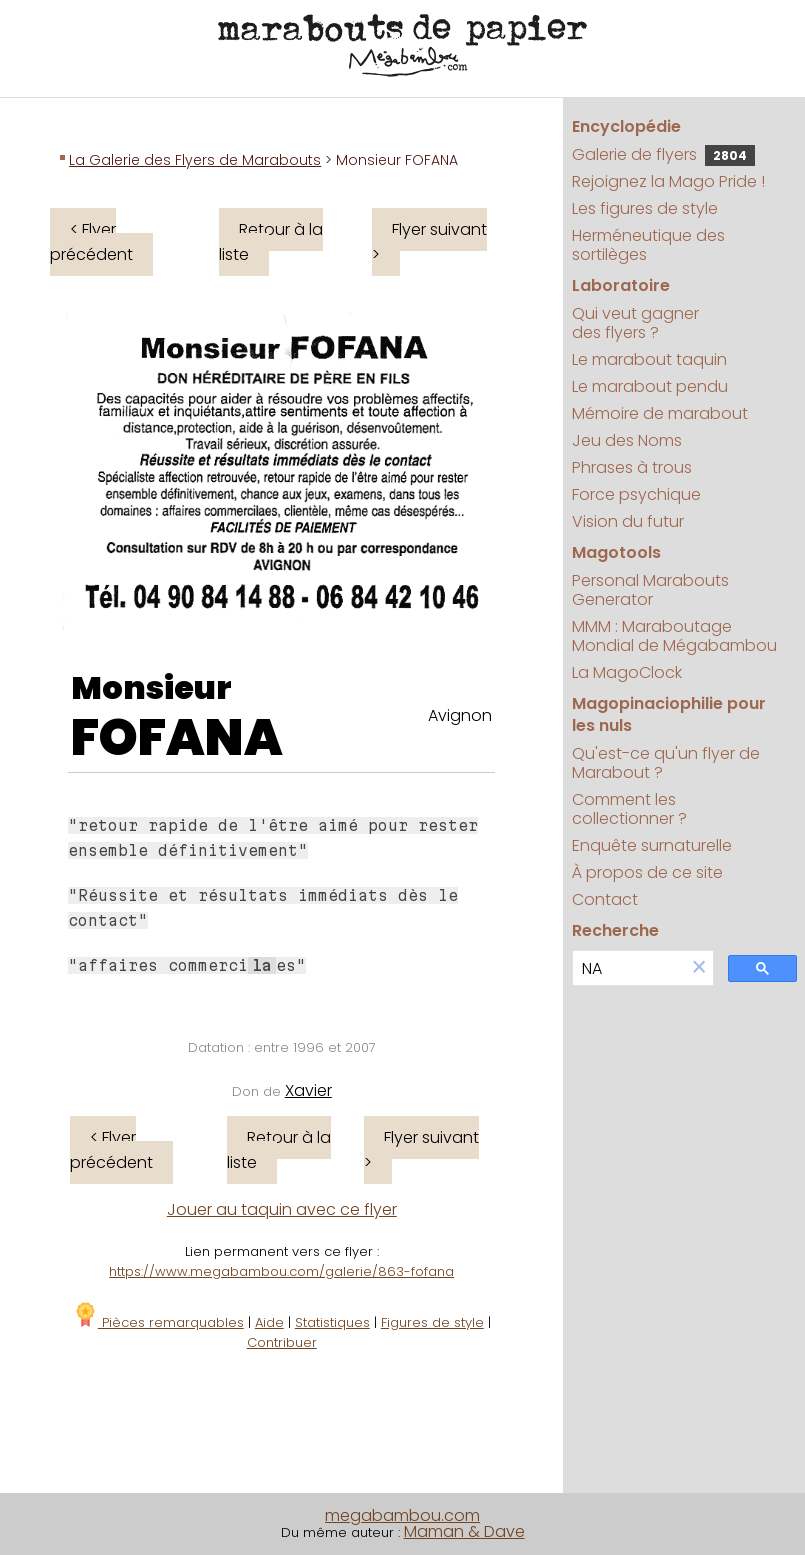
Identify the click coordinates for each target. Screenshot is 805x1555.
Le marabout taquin (649, 359)
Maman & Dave (464, 1531)
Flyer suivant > (429, 242)
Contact (605, 899)
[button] (699, 968)
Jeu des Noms (627, 440)
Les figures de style (645, 208)
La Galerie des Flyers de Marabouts (195, 160)
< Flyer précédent (91, 242)
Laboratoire (621, 285)
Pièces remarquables (158, 1322)
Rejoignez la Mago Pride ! (668, 181)
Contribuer (282, 1342)
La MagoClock (627, 672)
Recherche (615, 930)
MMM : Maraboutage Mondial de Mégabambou (674, 636)
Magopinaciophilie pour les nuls (669, 714)
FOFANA (177, 738)
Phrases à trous (632, 467)
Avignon (460, 715)
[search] (629, 968)
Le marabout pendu (650, 386)
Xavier (308, 1090)
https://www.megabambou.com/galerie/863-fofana (281, 1271)
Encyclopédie (626, 126)
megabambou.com (402, 1515)
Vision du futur (628, 521)
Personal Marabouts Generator (650, 590)
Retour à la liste (271, 242)
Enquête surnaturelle (652, 845)
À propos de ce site (647, 872)
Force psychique (636, 494)
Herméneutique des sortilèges (648, 245)
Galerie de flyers (663, 154)
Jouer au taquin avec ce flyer (282, 1209)
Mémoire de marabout (660, 413)
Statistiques (332, 1322)
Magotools (616, 552)
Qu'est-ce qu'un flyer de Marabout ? (666, 763)
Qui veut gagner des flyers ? (635, 323)
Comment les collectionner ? (629, 809)
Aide (269, 1322)
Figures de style (432, 1322)
